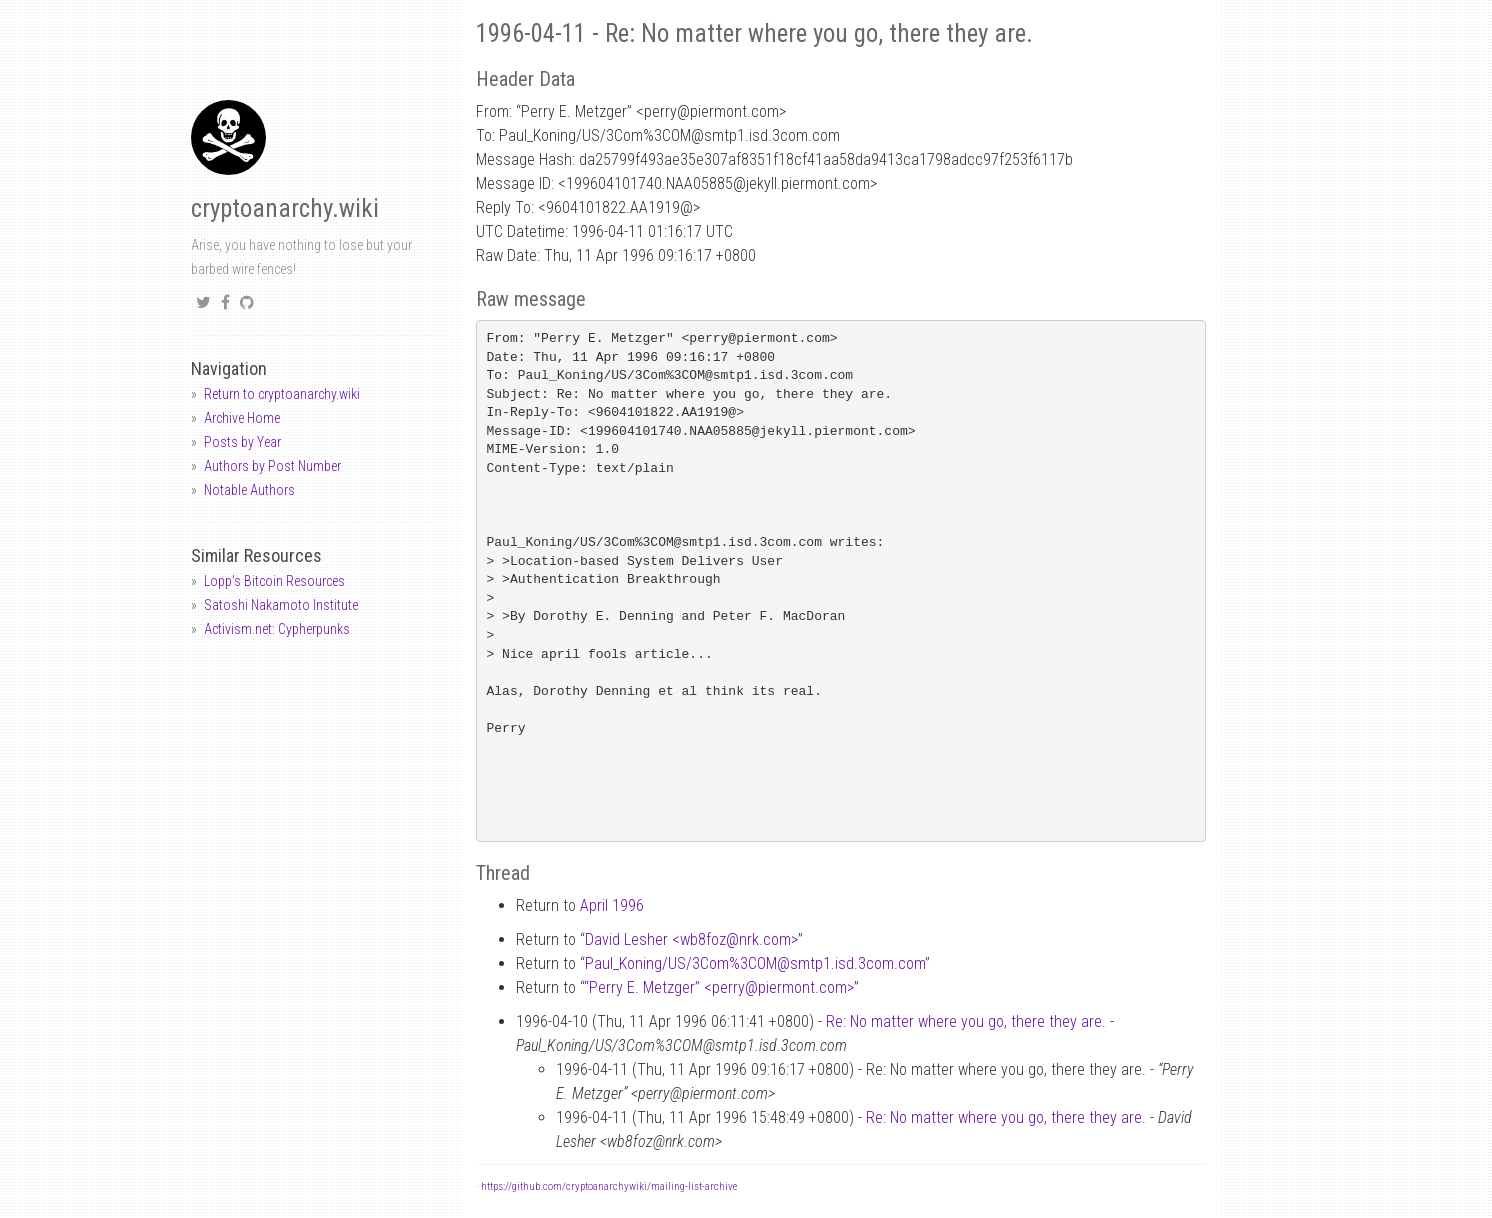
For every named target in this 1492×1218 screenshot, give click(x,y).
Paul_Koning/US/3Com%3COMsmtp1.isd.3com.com (755, 963)
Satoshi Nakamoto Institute (281, 605)
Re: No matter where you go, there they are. (966, 1021)
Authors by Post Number (272, 466)
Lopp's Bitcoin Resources (274, 581)
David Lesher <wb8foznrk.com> (691, 939)
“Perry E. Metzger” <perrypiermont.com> (719, 987)
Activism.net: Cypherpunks (277, 629)
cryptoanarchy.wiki (285, 208)
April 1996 (612, 905)
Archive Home (242, 418)
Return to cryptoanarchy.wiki (282, 394)
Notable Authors (249, 490)
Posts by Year (242, 442)
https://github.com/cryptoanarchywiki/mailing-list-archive (609, 1186)
